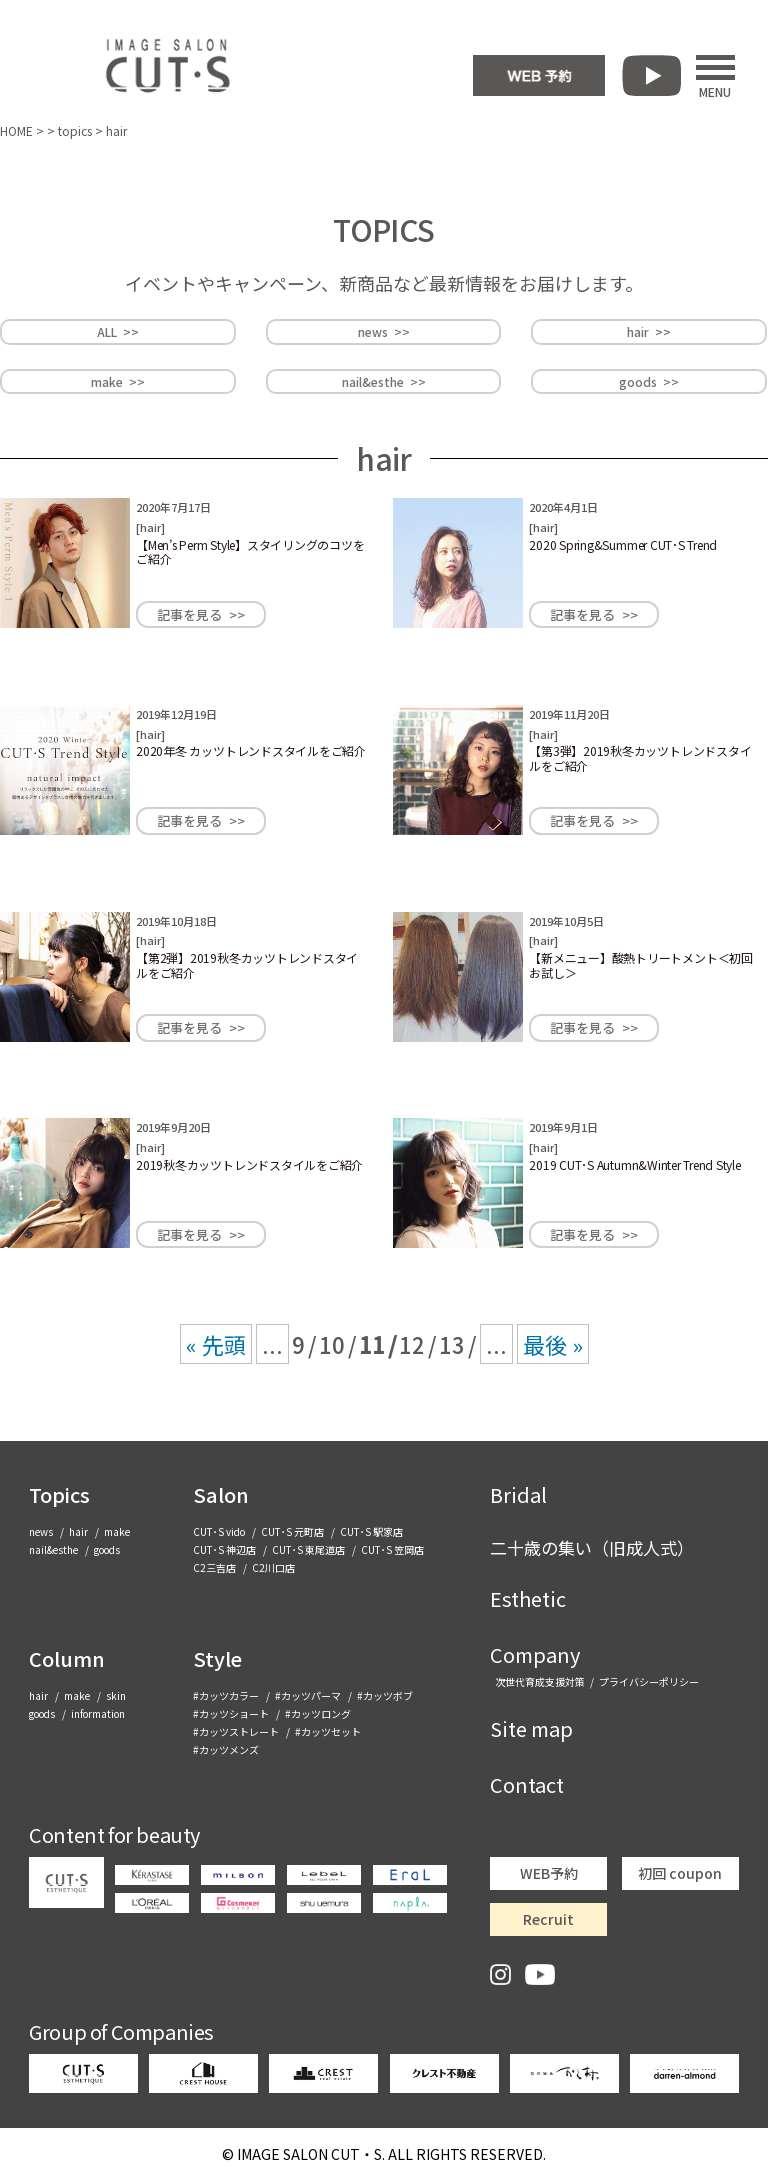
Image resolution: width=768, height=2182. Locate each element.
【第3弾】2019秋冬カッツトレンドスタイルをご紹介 (640, 757)
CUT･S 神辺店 (224, 1549)
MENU (715, 76)
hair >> (649, 331)
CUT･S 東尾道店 (308, 1549)
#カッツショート (231, 1713)
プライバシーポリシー (649, 1681)
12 (412, 1344)
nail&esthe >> (384, 381)
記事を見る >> (201, 614)
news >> (384, 331)
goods (107, 1549)
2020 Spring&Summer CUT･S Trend (623, 544)
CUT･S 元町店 (292, 1531)
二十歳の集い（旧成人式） (592, 1547)
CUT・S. (311, 2154)
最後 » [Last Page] (553, 1344)
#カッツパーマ (308, 1695)
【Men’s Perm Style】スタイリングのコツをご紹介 (250, 551)
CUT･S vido (219, 1531)
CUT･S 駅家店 (371, 1531)
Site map (531, 1728)
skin (116, 1695)
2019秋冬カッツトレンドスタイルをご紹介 (249, 1164)
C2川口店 (273, 1567)
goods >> (649, 381)
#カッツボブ (385, 1695)
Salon (221, 1494)
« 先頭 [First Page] (216, 1344)
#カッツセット (328, 1731)
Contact (527, 1784)
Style (217, 1658)
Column (67, 1658)
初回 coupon (680, 1873)
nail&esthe (53, 1549)
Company (535, 1654)
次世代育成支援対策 (540, 1681)
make (117, 1531)
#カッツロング (318, 1713)
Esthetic (528, 1598)
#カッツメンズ (226, 1749)
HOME (16, 130)
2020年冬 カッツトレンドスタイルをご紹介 (251, 750)
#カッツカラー (226, 1695)
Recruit (548, 1919)
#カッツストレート (236, 1731)
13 (452, 1344)
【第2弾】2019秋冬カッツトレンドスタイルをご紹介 (247, 964)
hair (150, 527)
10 (332, 1344)
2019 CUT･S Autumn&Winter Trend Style (634, 1164)
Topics (59, 1494)
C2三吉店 (214, 1567)
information (98, 1713)
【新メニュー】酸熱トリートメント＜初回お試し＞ (640, 964)
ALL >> (118, 331)
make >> (118, 381)
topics (75, 130)
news (41, 1531)
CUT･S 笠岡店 (392, 1549)
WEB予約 (549, 1873)
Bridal (518, 1494)
